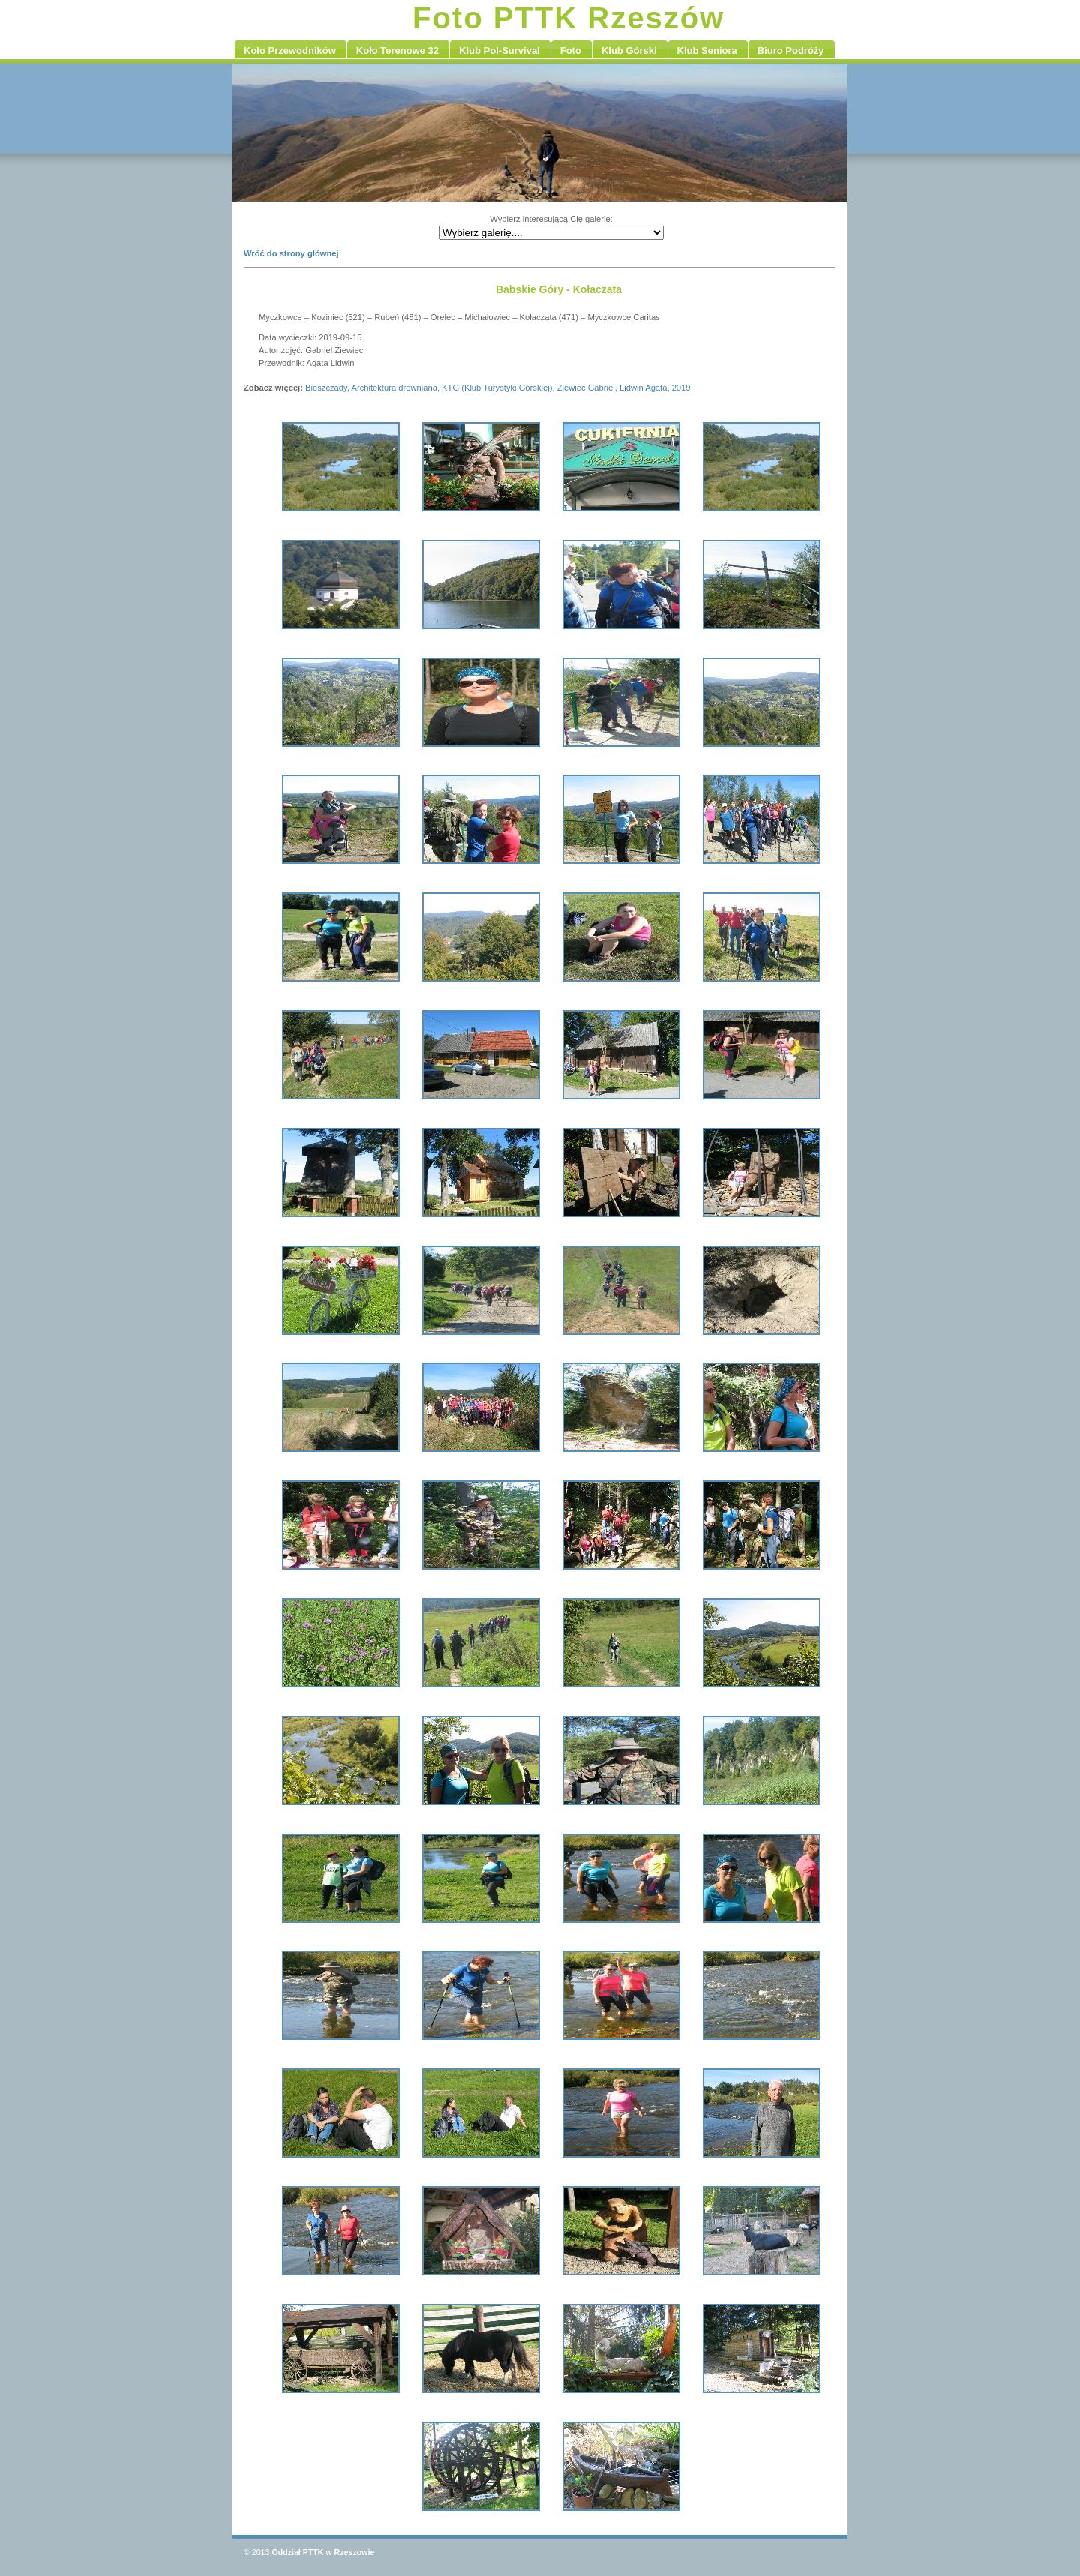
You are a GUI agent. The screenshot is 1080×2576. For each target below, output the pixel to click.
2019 (681, 387)
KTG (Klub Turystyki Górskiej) (497, 387)
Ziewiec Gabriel (586, 387)
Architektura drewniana (393, 387)
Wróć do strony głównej (291, 253)
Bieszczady (326, 387)
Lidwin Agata (643, 387)
